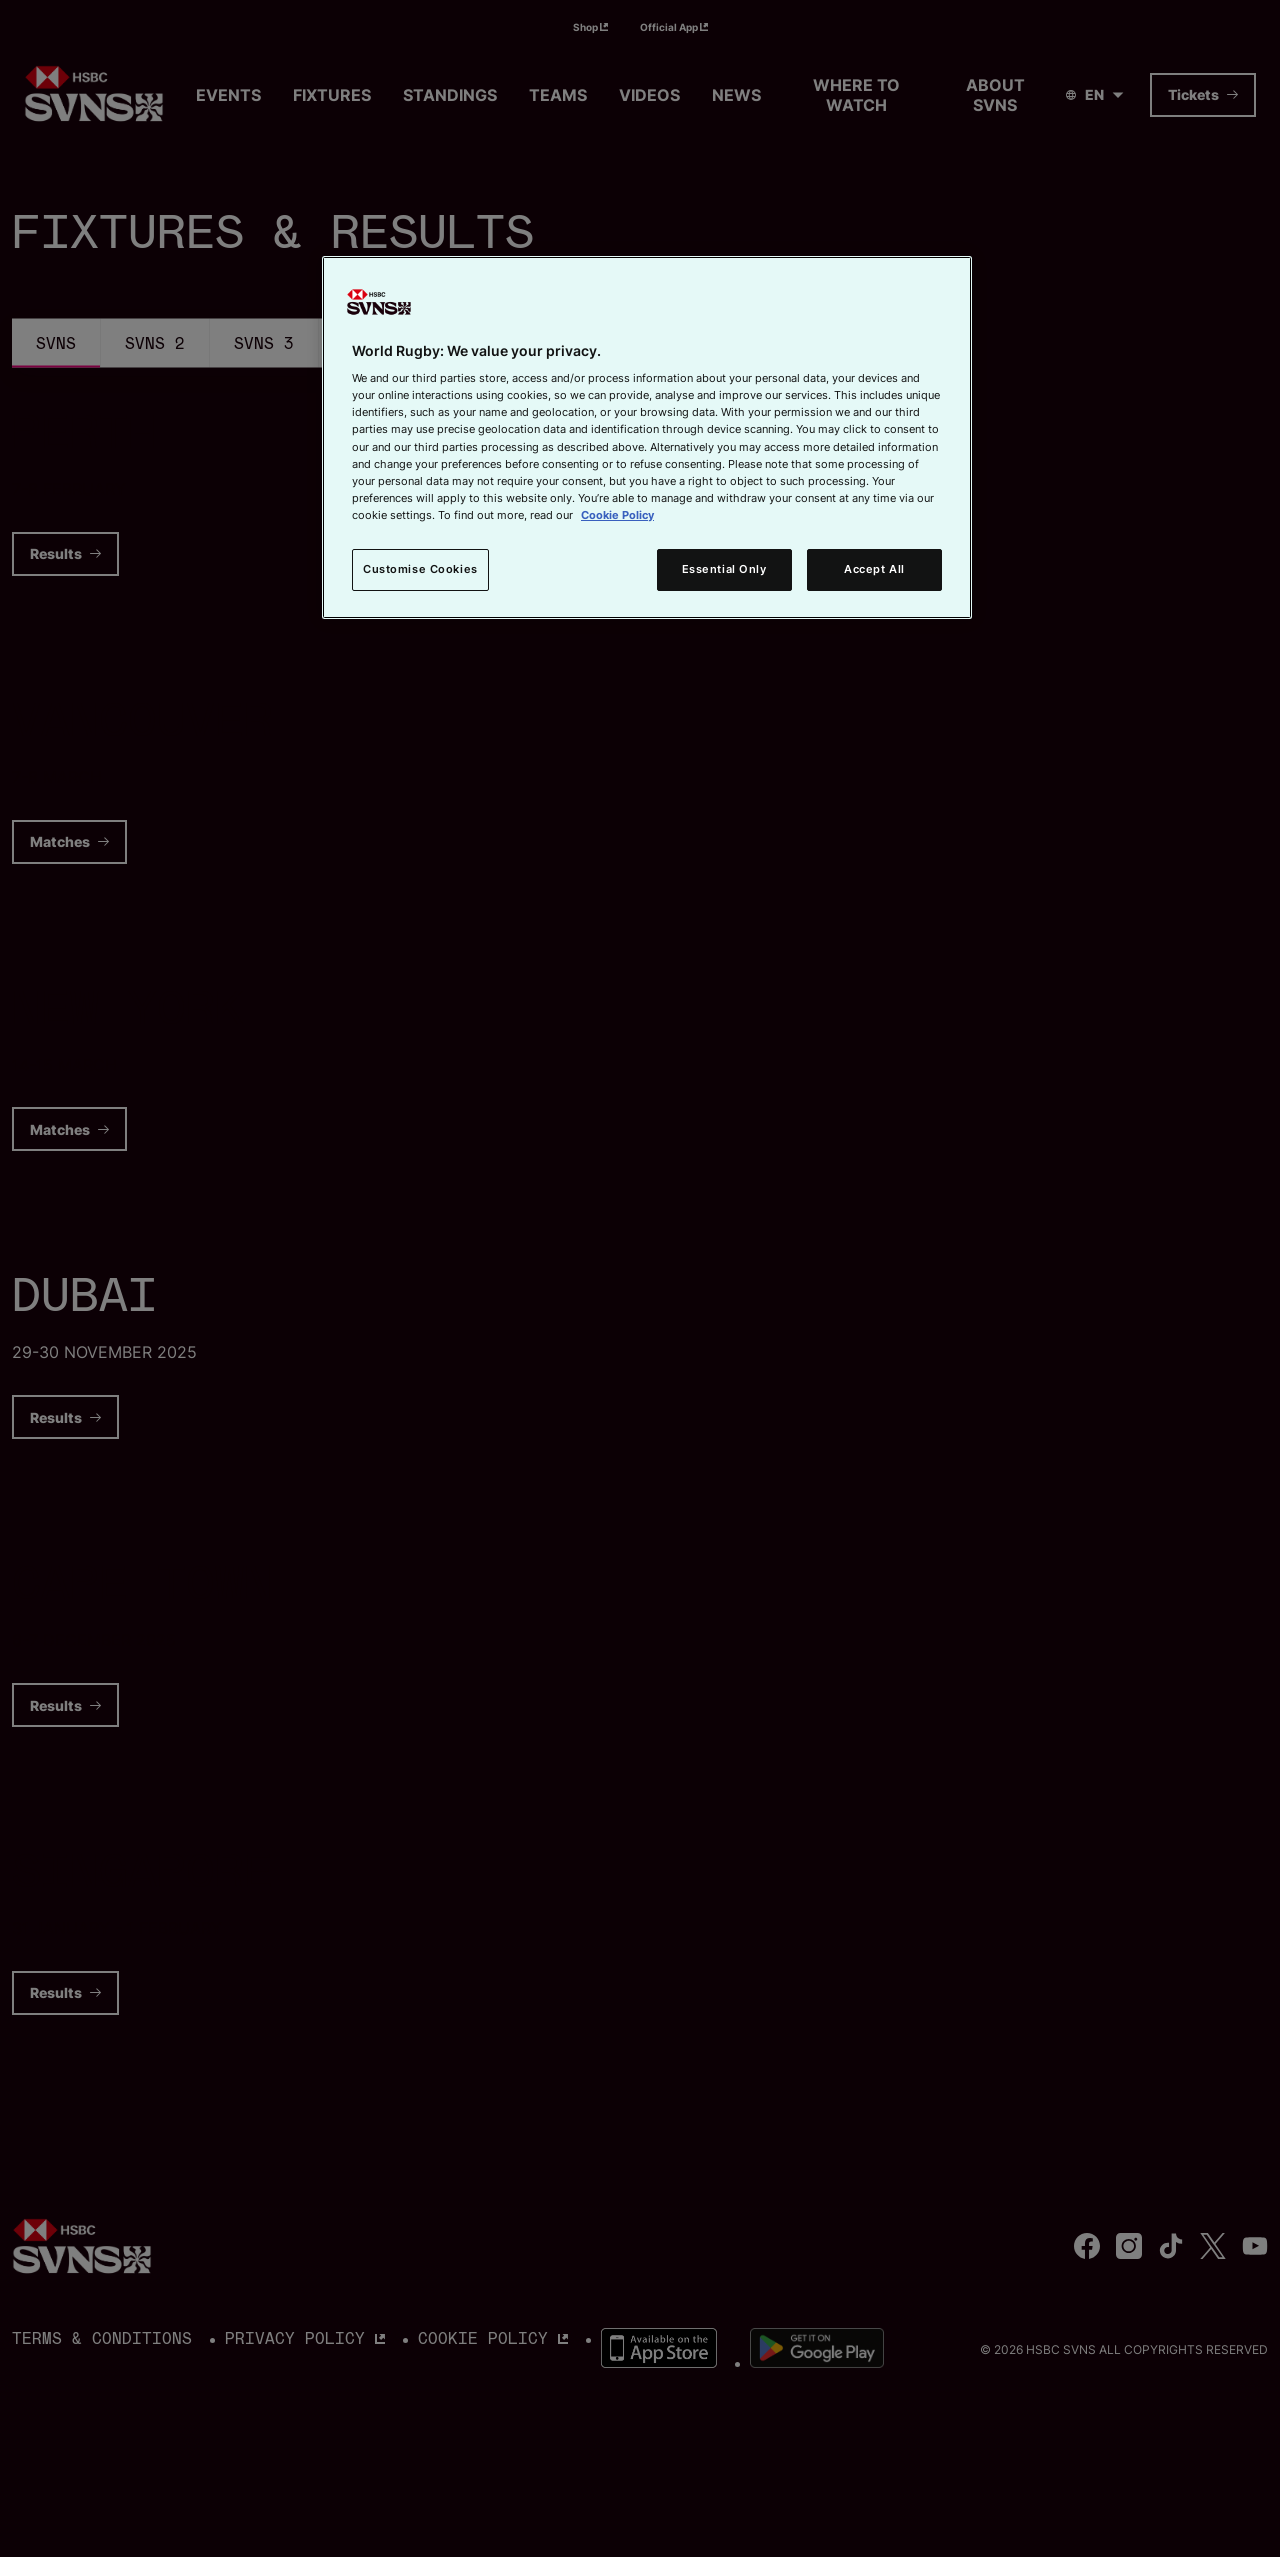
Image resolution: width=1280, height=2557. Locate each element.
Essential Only (724, 569)
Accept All (874, 569)
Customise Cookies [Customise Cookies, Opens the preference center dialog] (420, 569)
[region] (647, 437)
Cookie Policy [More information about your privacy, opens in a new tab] (617, 515)
